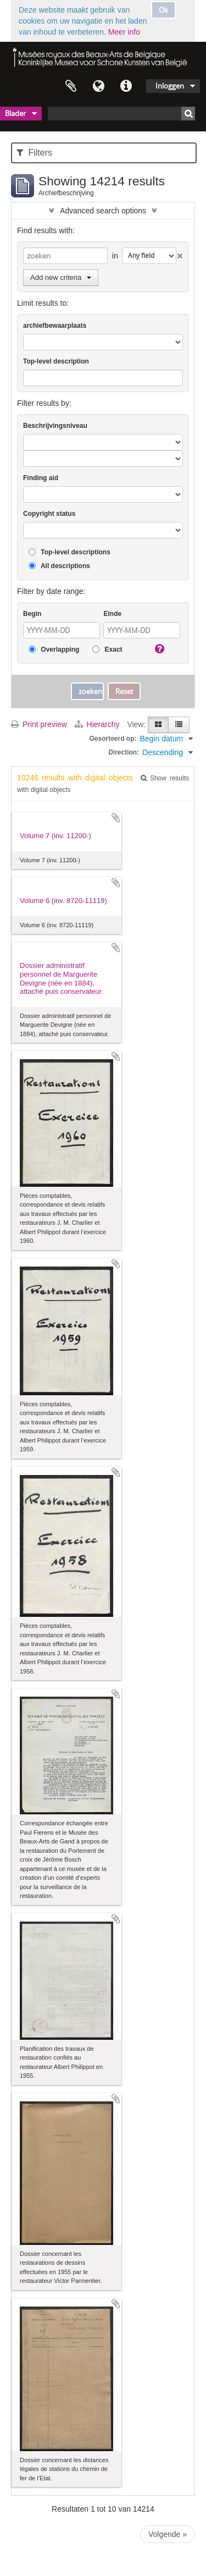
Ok (163, 10)
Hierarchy (98, 724)
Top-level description (56, 361)
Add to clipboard (115, 817)
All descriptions (59, 566)
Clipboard (71, 86)
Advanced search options (103, 210)
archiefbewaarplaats (54, 325)
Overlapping (54, 650)
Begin (32, 614)
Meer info (124, 31)
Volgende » (167, 2534)
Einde (112, 614)
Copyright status (49, 514)
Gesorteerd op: (112, 738)
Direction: (123, 752)
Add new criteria (60, 277)
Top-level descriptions (69, 552)
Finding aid (40, 478)
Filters (34, 152)
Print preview (39, 724)
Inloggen (169, 86)
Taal (98, 86)
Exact (107, 650)
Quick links (126, 86)
